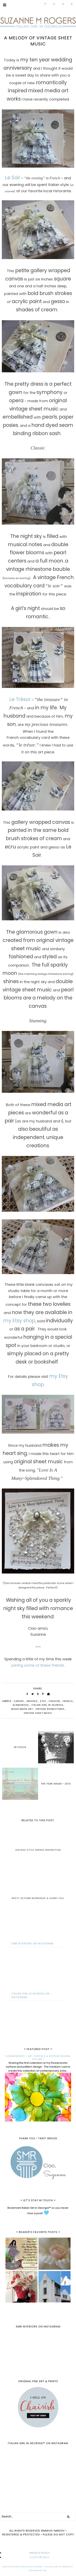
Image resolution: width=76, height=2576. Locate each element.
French (68, 1701)
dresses (32, 1701)
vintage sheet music (38, 1713)
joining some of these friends (37, 1665)
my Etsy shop (19, 1320)
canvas (19, 1701)
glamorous (21, 1705)
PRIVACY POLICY (39, 2553)
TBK (45, 2570)
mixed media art (22, 1709)
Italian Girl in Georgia (47, 1705)
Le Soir (12, 177)
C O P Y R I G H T (39, 2557)
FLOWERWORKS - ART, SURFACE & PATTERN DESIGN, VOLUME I (38, 2057)
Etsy (43, 1701)
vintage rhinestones (49, 1709)
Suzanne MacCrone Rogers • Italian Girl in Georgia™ (42, 2567)
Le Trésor (20, 699)
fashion (54, 1701)
